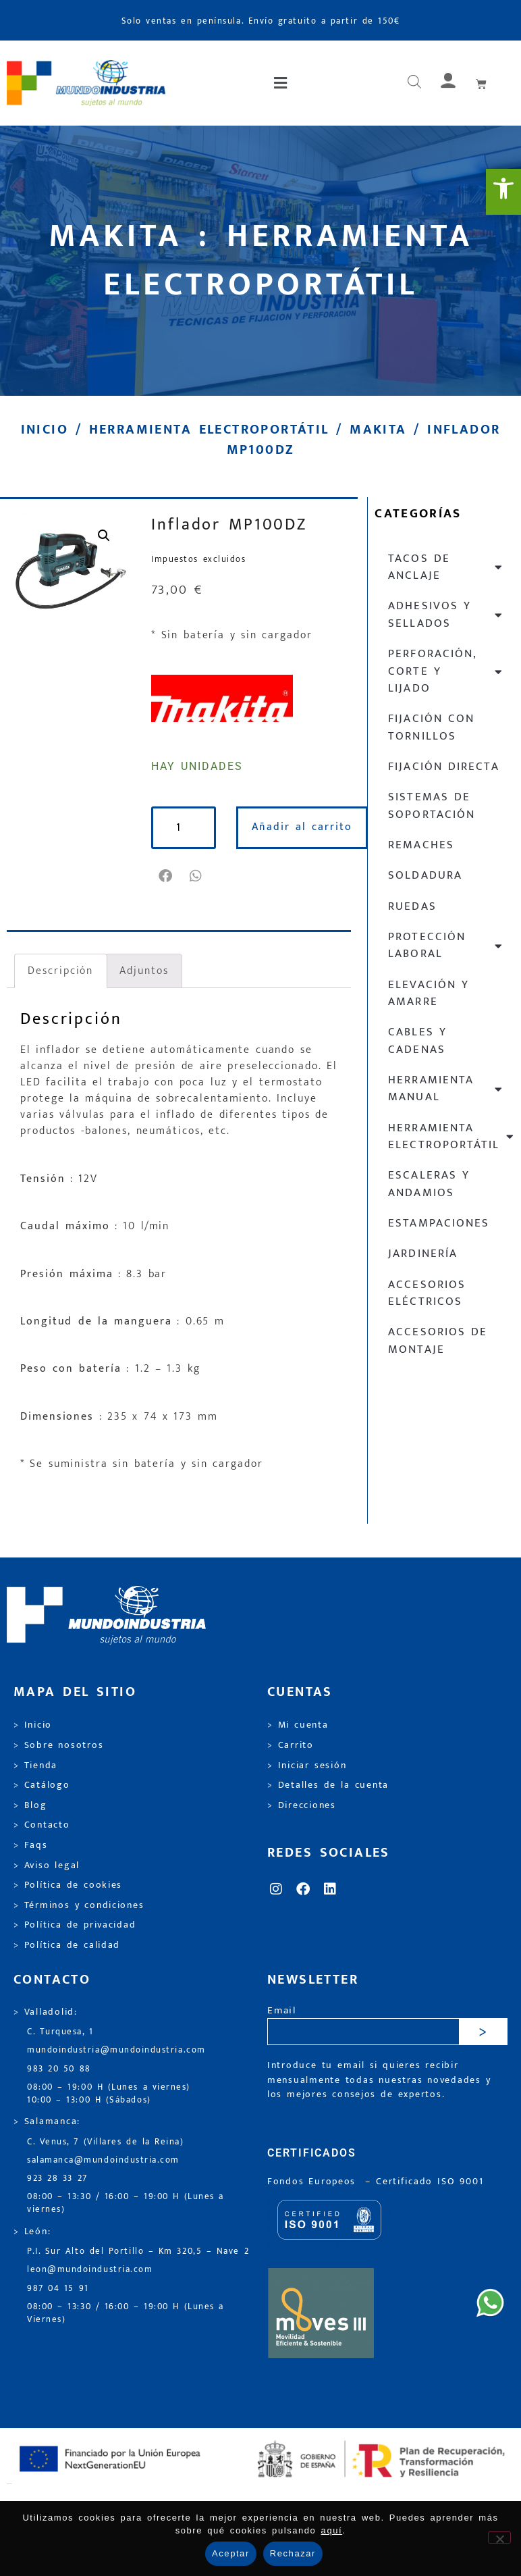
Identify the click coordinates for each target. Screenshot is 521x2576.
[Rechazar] (499, 2537)
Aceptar (231, 2553)
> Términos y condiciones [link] (78, 1905)
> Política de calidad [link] (66, 1945)
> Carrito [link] (290, 1745)
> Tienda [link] (35, 1765)
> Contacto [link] (41, 1825)
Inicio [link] (44, 429)
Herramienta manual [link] (445, 1088)
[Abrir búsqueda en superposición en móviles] (414, 83)
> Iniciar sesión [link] (306, 1765)
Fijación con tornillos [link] (431, 727)
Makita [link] (378, 429)
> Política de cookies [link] (67, 1885)
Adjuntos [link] (143, 971)
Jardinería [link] (422, 1253)
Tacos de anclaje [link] (445, 567)
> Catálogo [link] (41, 1785)
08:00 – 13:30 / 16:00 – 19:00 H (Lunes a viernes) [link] (125, 2203)
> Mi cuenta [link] (298, 1725)
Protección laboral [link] (445, 945)
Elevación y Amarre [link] (428, 993)
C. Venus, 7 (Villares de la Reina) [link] (105, 2142)
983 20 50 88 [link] (59, 2069)
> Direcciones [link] (301, 1805)
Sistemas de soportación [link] (431, 805)
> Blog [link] (30, 1805)
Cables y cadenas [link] (417, 1040)
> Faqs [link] (30, 1845)
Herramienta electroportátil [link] (209, 429)
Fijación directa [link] (443, 766)
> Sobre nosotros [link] (58, 1745)
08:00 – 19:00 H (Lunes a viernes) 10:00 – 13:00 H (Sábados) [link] (108, 2093)
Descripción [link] (60, 971)
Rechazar (293, 2553)
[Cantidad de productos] (183, 827)
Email (281, 2011)
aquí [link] (332, 2530)
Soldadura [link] (425, 875)
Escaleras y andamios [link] (429, 1184)
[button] (281, 83)
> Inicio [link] (32, 1725)
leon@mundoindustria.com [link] (90, 2270)
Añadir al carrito (302, 827)
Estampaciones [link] (438, 1223)
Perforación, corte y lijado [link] (445, 671)
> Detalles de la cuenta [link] (328, 1785)
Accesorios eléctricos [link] (426, 1293)
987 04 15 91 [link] (58, 2289)
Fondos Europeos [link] (313, 2181)
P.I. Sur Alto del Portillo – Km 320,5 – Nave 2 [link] (138, 2251)
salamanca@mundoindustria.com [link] (103, 2160)
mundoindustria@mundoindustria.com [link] (116, 2050)
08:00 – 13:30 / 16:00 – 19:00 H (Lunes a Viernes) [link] (125, 2313)
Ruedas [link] (412, 906)
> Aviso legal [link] (46, 1865)
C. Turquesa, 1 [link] (60, 2032)
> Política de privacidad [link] (74, 1925)
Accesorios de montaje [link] (437, 1340)
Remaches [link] (421, 844)
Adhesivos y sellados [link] (445, 614)
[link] (503, 192)
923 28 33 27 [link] (57, 2178)
